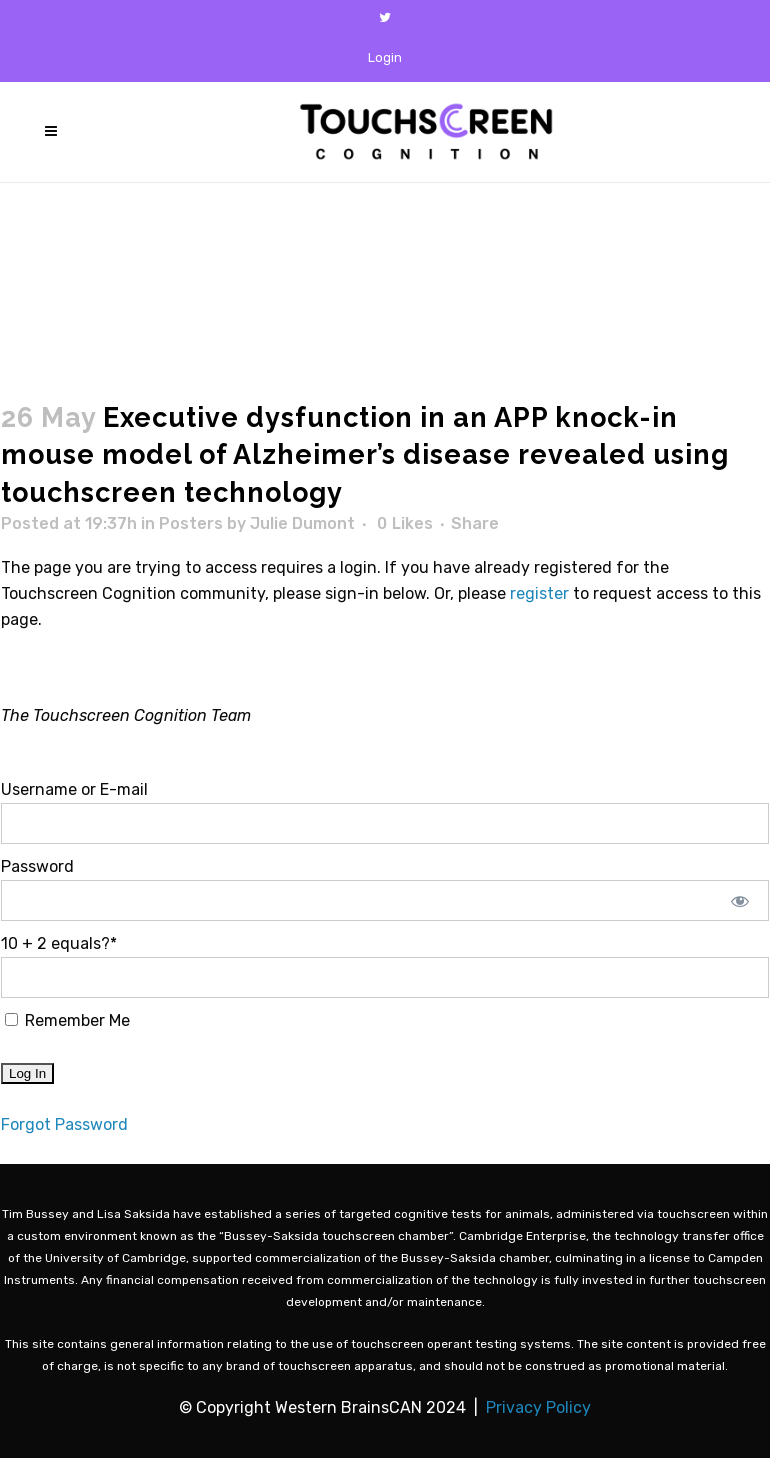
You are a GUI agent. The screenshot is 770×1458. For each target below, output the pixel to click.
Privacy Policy (538, 1407)
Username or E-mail (74, 789)
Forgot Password (64, 1124)
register (539, 593)
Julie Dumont (302, 523)
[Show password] (740, 900)
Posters (191, 523)
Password (37, 866)
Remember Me (67, 1020)
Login (385, 57)
